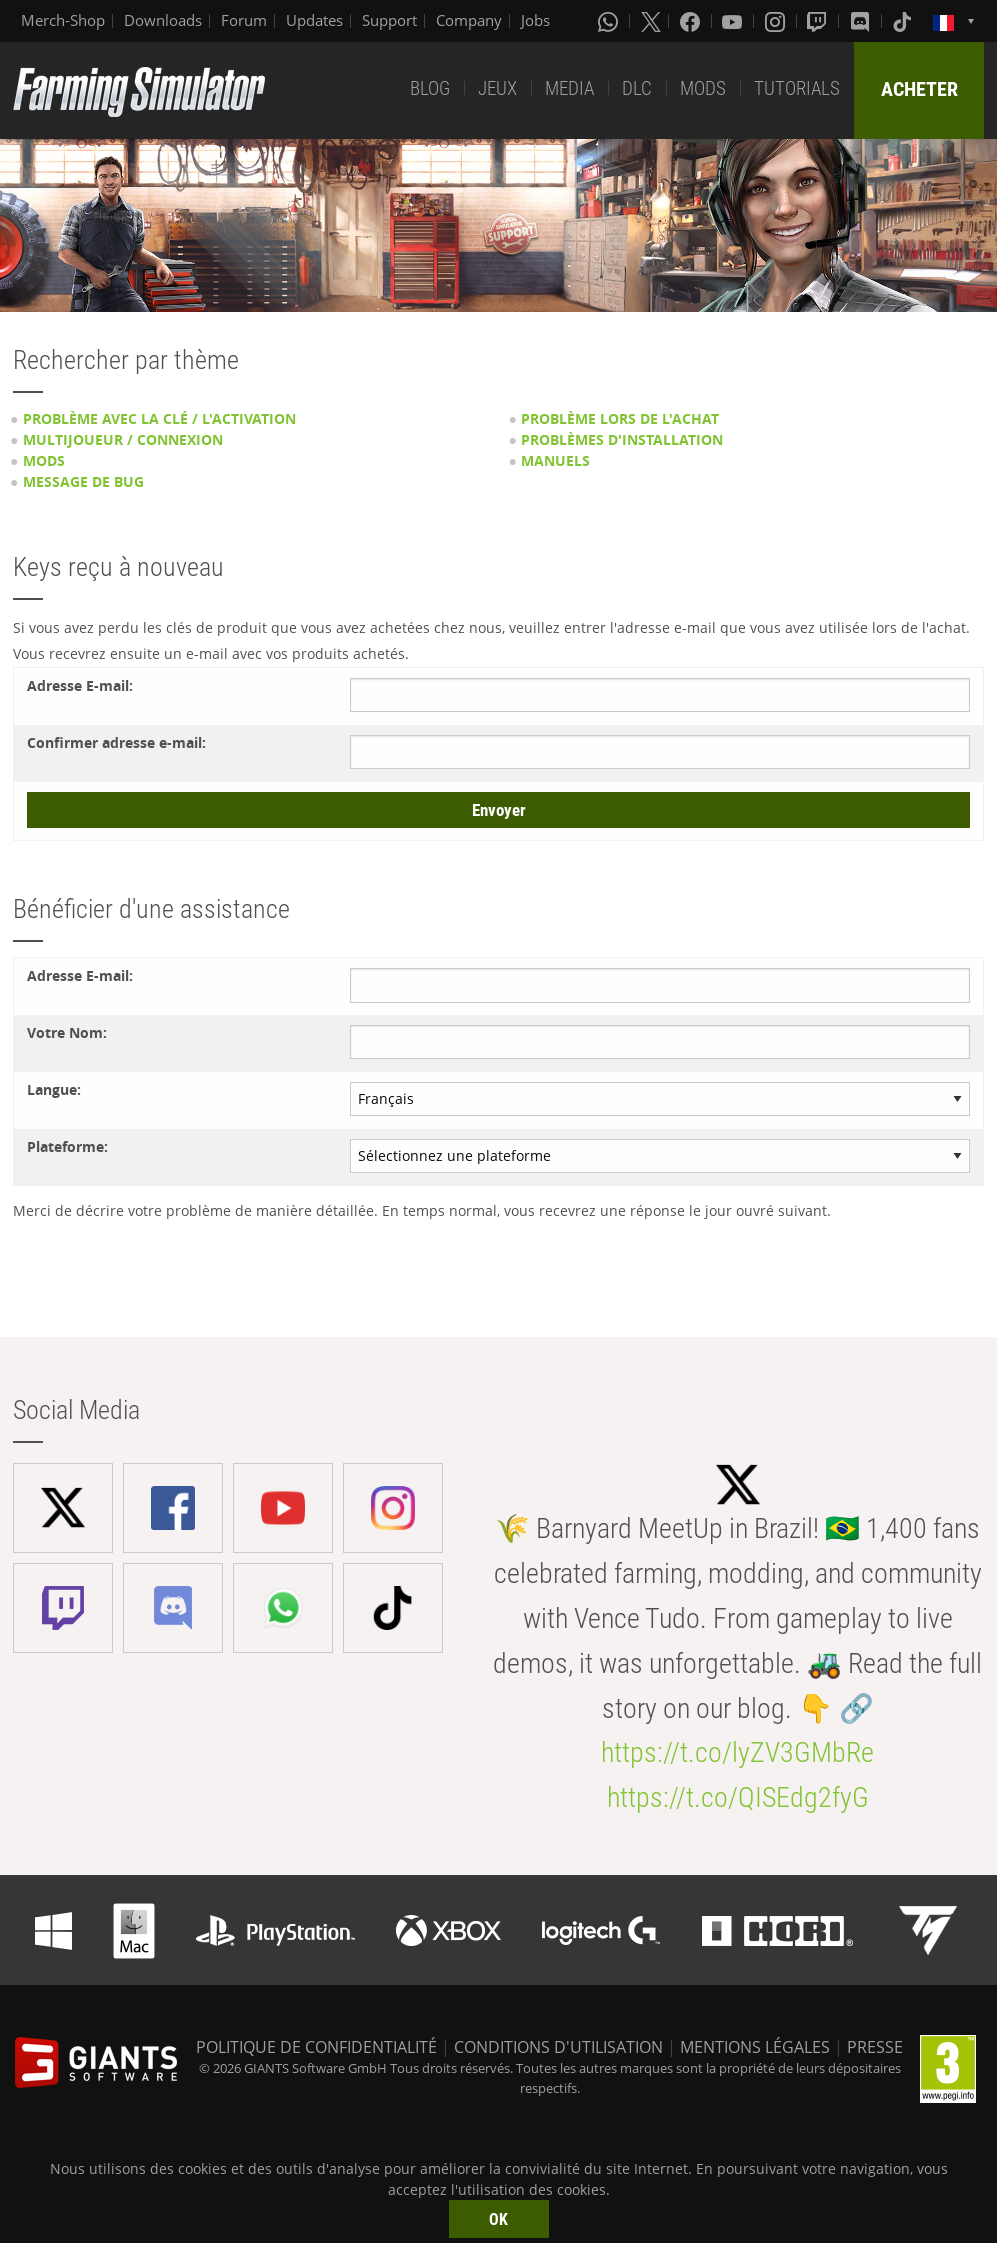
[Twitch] (819, 21)
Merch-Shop (63, 20)
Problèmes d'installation (622, 439)
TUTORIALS (797, 88)
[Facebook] (692, 21)
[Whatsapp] (610, 21)
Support (389, 20)
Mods (44, 460)
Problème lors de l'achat (620, 418)
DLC (637, 88)
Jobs (535, 20)
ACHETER (919, 89)
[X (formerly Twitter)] (651, 21)
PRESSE (875, 2047)
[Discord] (862, 21)
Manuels (555, 460)
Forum (244, 20)
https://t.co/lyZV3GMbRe (737, 1752)
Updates (314, 20)
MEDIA (569, 88)
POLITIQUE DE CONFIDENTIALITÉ (316, 2047)
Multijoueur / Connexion (123, 439)
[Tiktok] (904, 21)
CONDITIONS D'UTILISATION (558, 2047)
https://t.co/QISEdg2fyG (738, 1797)
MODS (703, 88)
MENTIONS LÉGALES (755, 2047)
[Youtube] (734, 21)
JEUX (497, 88)
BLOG (430, 88)
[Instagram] (777, 21)
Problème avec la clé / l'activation (159, 418)
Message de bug (83, 481)
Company (469, 20)
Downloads (163, 20)
